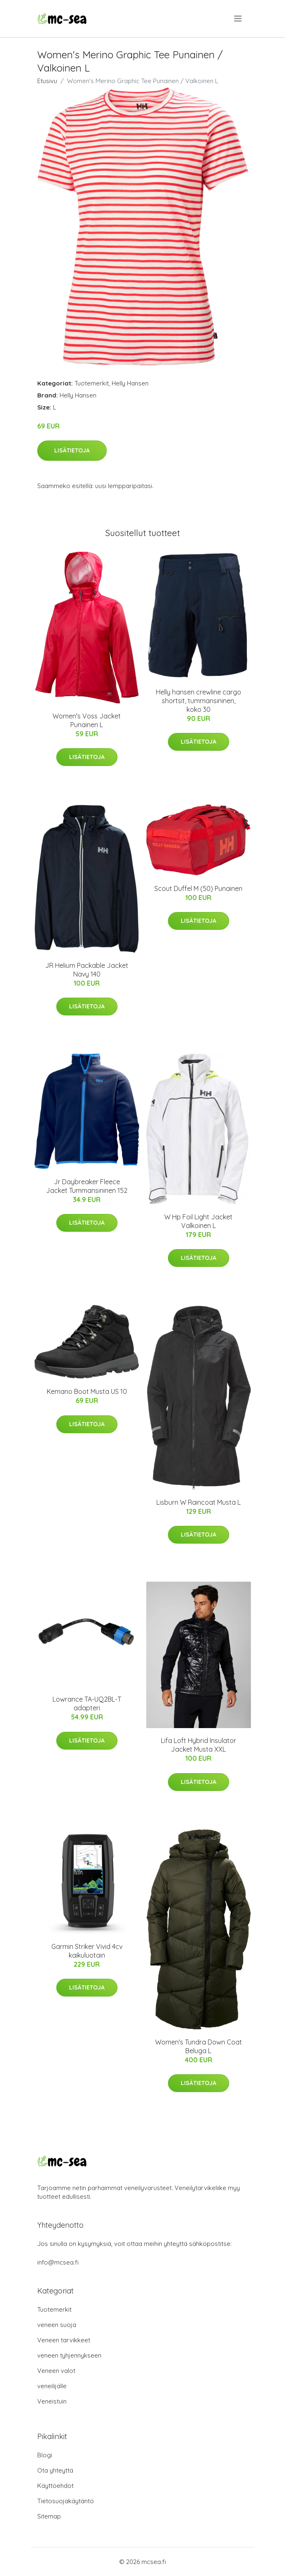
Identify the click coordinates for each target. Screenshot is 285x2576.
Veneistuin (52, 2401)
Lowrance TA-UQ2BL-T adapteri (87, 1703)
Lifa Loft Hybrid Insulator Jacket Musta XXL (198, 1744)
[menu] (238, 18)
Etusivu (47, 81)
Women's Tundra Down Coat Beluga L (198, 2046)
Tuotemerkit (91, 383)
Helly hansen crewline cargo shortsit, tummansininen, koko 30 (198, 700)
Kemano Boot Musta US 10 (87, 1391)
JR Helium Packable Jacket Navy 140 (86, 969)
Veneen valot (56, 2371)
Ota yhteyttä (55, 2470)
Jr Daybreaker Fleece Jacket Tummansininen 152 (86, 1186)
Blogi (44, 2455)
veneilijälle (52, 2386)
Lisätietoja (72, 450)
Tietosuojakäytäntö (65, 2501)
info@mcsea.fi (58, 2262)
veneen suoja (56, 2325)
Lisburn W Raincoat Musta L (198, 1502)
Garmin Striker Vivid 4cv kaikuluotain (86, 1950)
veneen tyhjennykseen (69, 2355)
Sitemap (49, 2516)
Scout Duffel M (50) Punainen (198, 888)
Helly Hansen (130, 383)
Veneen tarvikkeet (63, 2340)
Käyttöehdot (55, 2486)
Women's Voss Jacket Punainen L (87, 720)
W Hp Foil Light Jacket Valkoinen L (198, 1221)
